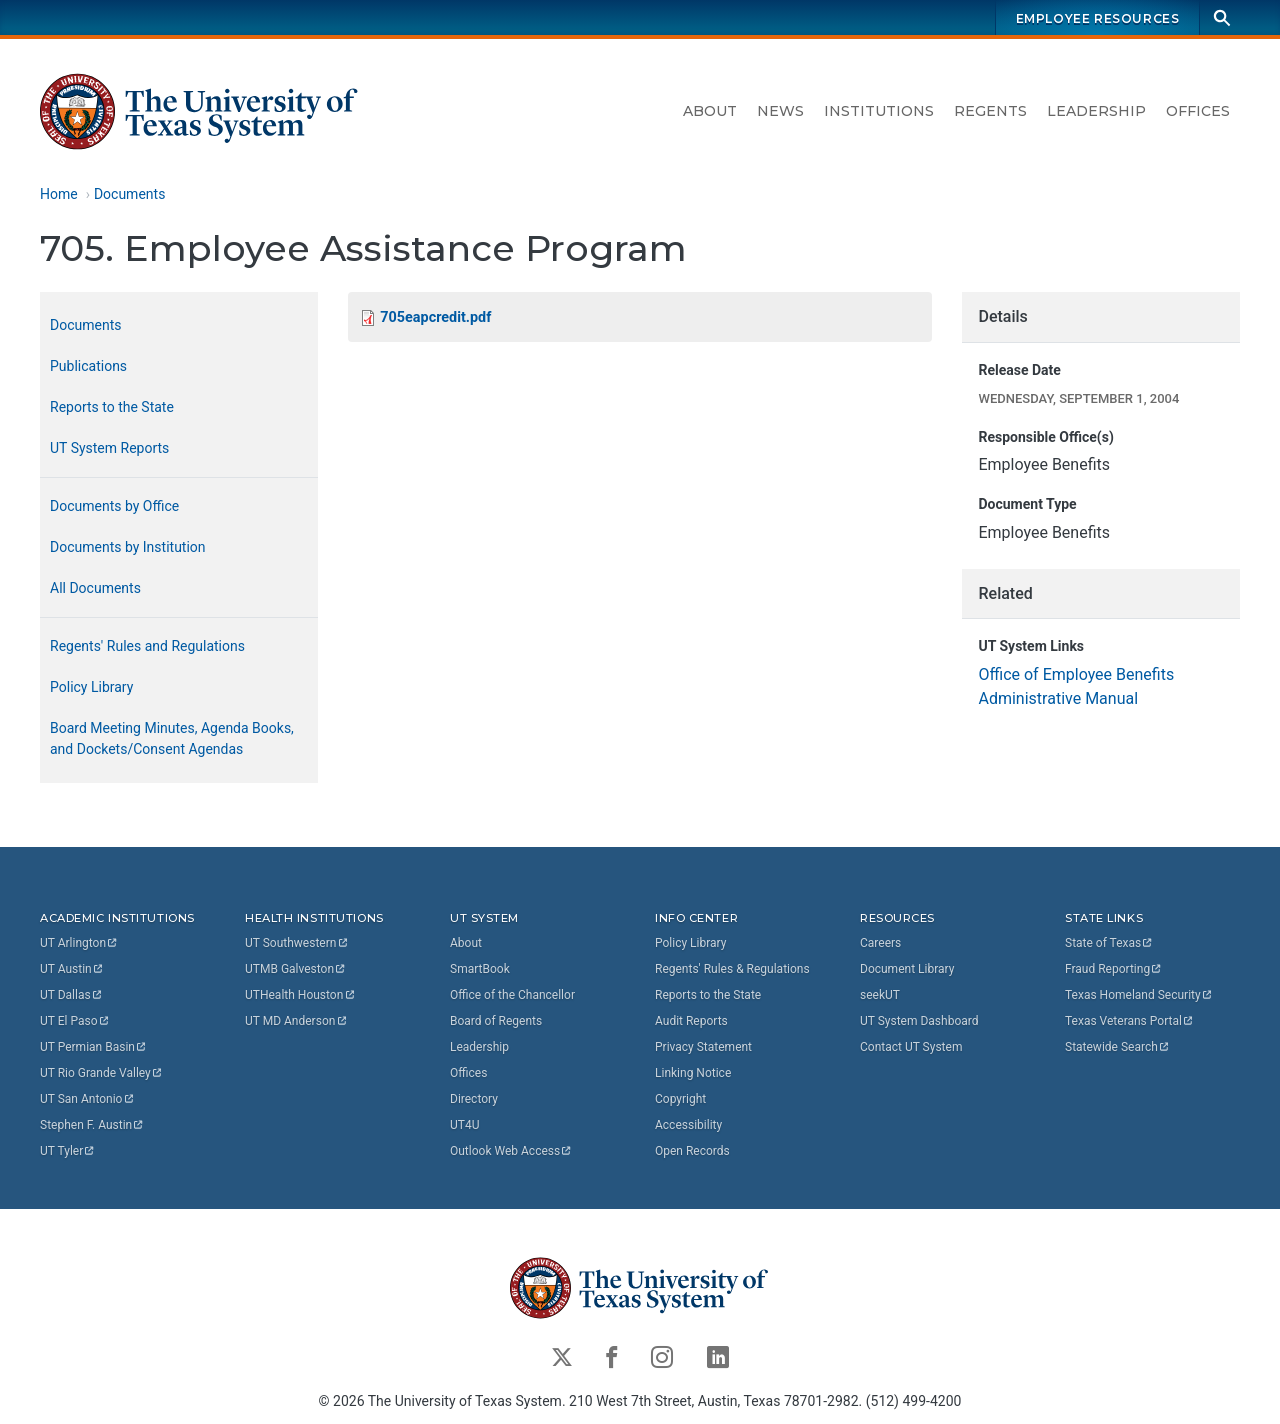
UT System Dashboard (919, 1021)
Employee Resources (1098, 18)
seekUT (880, 995)
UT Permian (94, 1047)
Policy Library (91, 687)
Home (59, 194)
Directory (474, 1099)
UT (79, 943)
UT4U (464, 1125)
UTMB (296, 969)
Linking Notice (693, 1073)
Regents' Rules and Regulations (147, 646)
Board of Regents (496, 1021)
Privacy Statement (703, 1047)
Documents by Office (114, 506)
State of (1109, 943)
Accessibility (688, 1125)
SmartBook (480, 969)
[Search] (1222, 17)
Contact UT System (911, 1047)
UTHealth (300, 995)
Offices (1198, 111)
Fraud (1114, 969)
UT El (75, 1021)
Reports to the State (112, 407)
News (780, 111)
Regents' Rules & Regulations (732, 969)
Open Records (692, 1151)
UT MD (296, 1021)
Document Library (907, 969)
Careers (880, 943)
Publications (88, 366)
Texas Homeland (1139, 995)
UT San (87, 1099)
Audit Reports (691, 1021)
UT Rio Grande (102, 1073)
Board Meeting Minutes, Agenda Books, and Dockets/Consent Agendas (172, 738)
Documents (129, 194)
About (710, 111)
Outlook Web (511, 1151)
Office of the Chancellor (512, 995)
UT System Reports (109, 448)
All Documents (95, 588)
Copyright (680, 1099)
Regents (990, 111)
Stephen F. (92, 1125)
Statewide (1118, 1047)
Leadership (1096, 111)
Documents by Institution (128, 547)
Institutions (879, 111)
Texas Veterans (1130, 1021)
